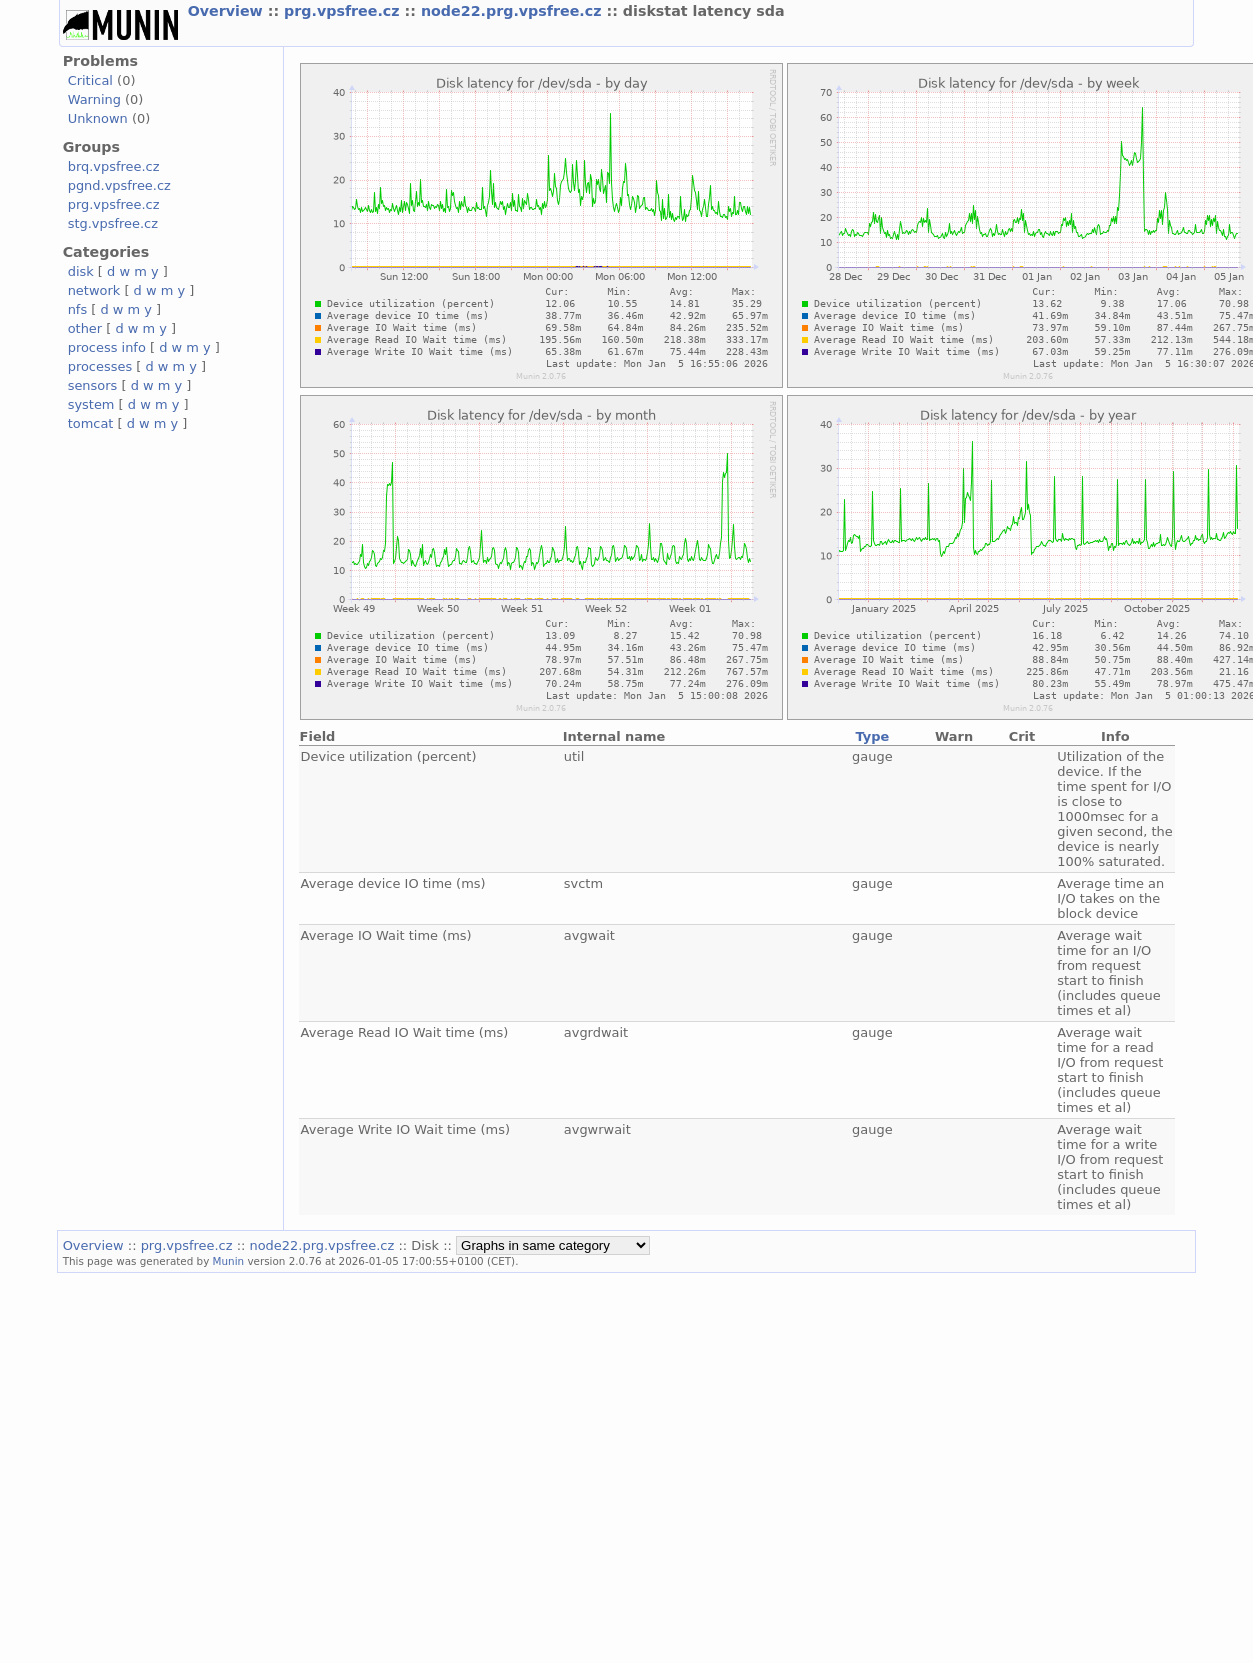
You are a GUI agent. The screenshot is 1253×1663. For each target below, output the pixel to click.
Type (872, 736)
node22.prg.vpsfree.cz (514, 11)
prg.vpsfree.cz (344, 11)
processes (100, 366)
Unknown (98, 118)
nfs (78, 309)
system (91, 404)
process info (107, 347)
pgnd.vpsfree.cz (119, 185)
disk (81, 271)
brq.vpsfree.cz (114, 166)
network (94, 290)
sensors (93, 385)
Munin (229, 1261)
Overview (228, 11)
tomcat (91, 423)
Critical (90, 80)
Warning (94, 99)
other (85, 328)
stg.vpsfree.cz (113, 223)
